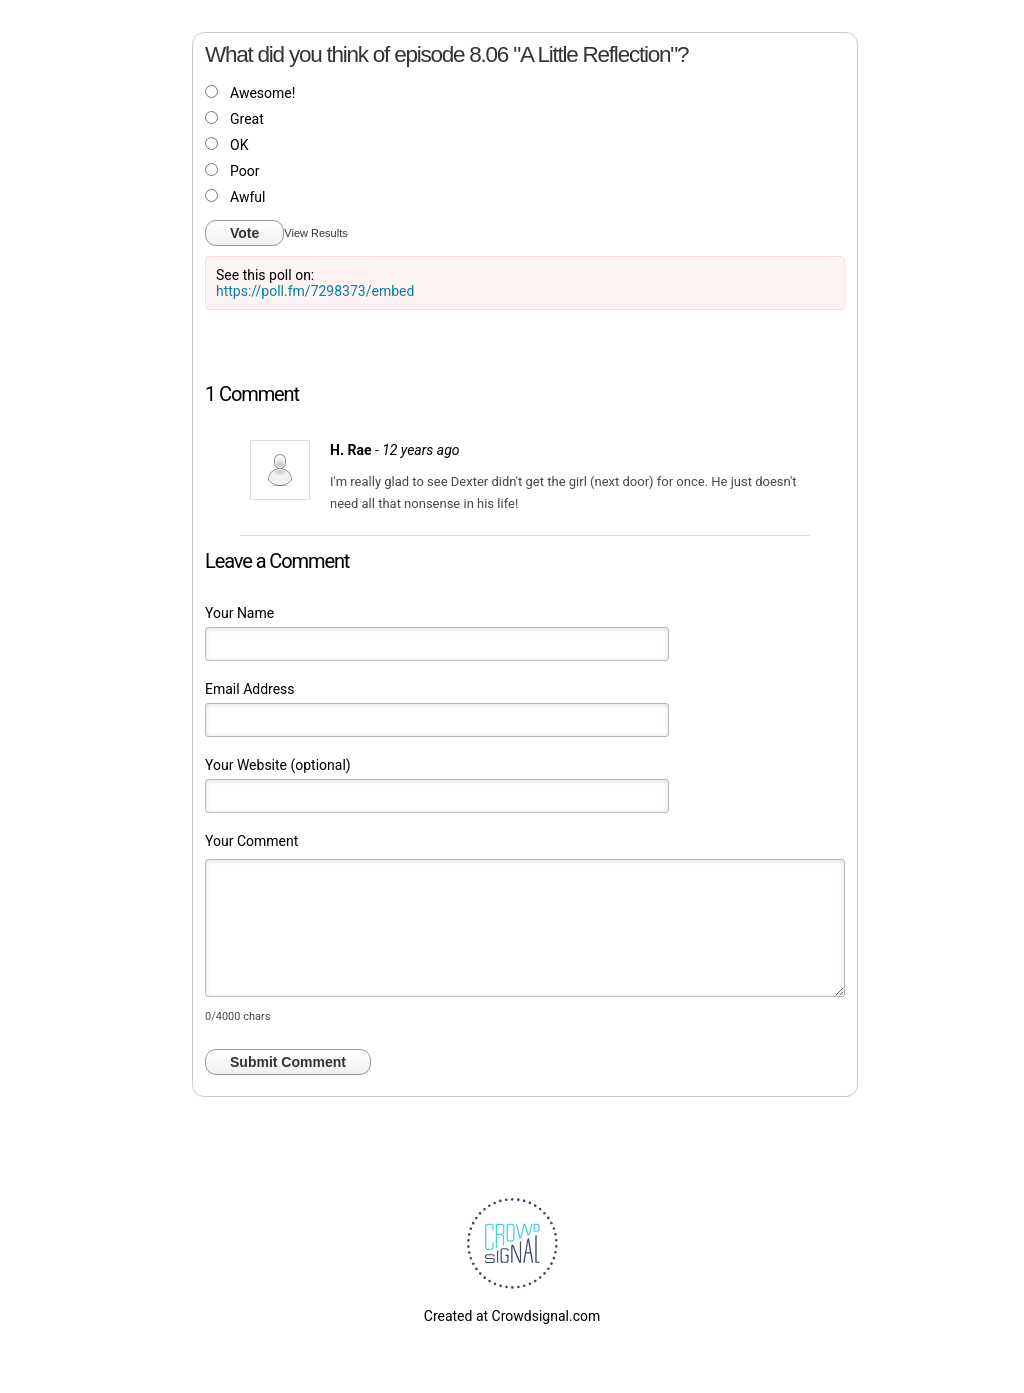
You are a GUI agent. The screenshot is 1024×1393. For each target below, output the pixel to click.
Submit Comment (288, 1062)
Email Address (250, 689)
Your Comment (251, 841)
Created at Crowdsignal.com (512, 1316)
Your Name (239, 613)
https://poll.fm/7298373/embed (315, 291)
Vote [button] (244, 233)
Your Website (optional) (278, 765)
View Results (315, 233)
